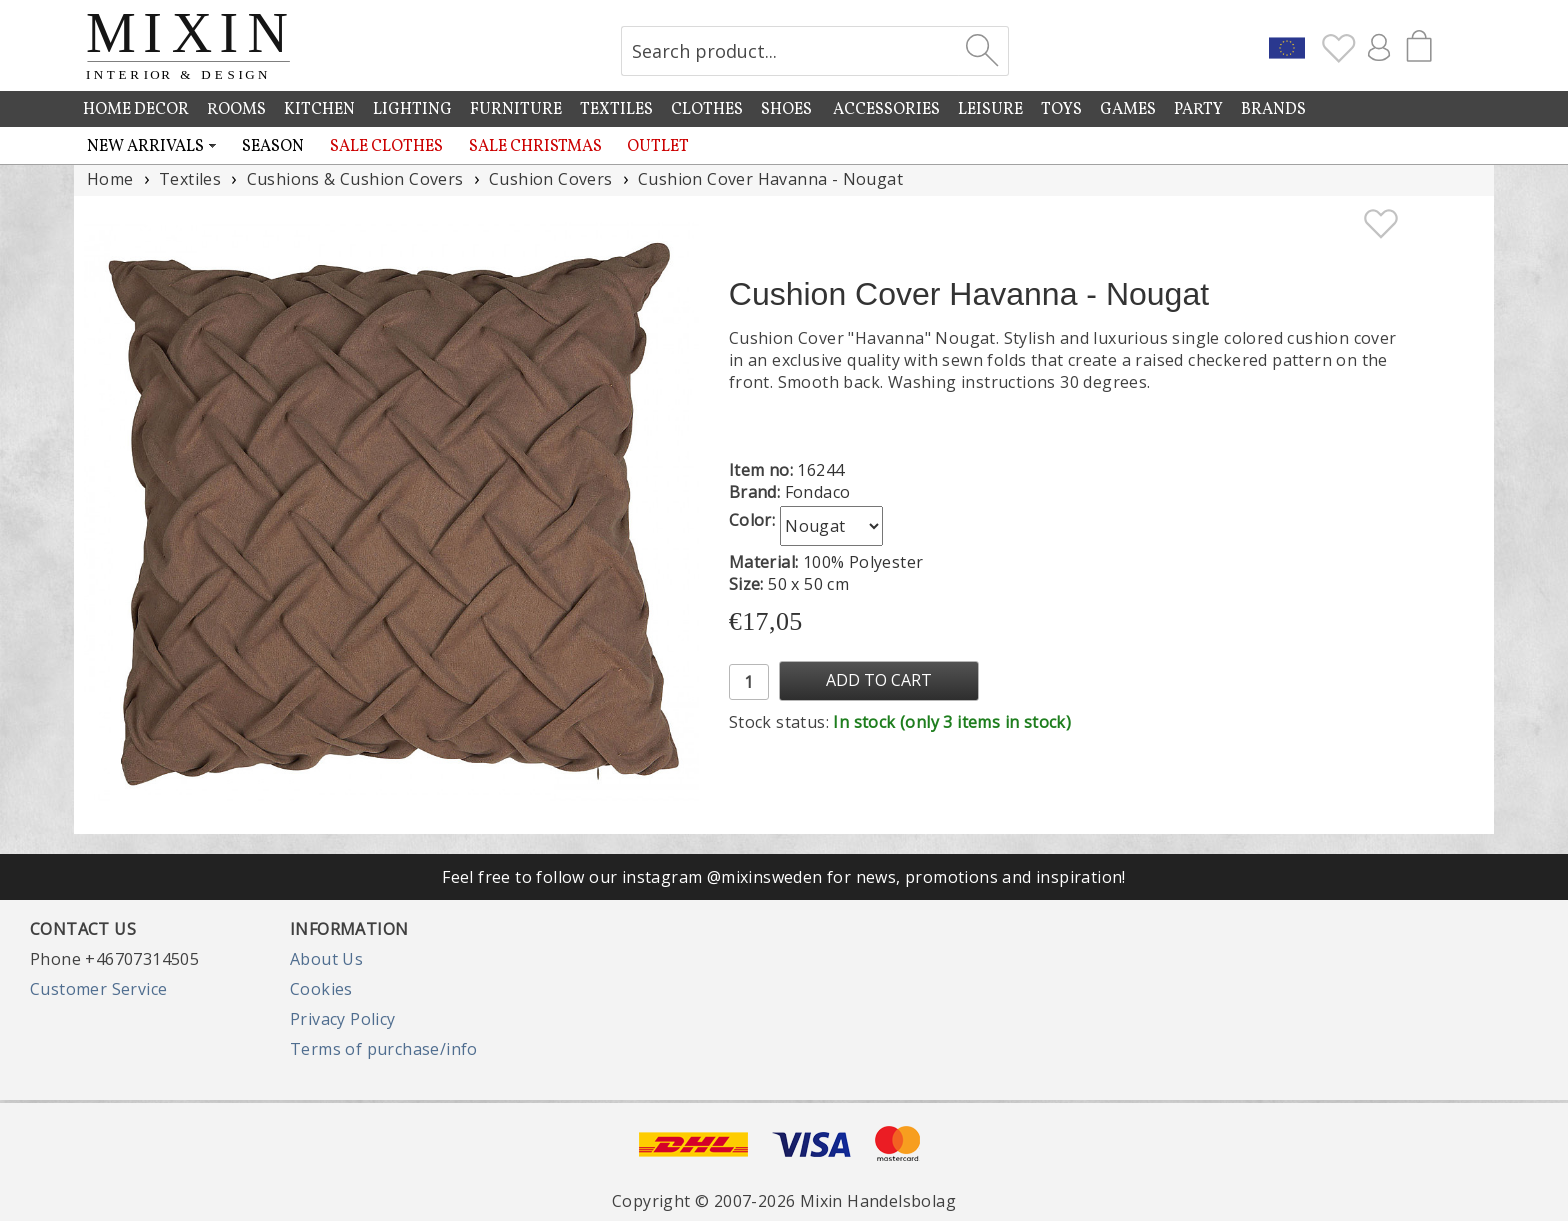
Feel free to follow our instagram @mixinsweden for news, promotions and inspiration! (784, 877)
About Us (326, 959)
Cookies (321, 989)
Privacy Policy (343, 1019)
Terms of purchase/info (384, 1049)
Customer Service (98, 989)
